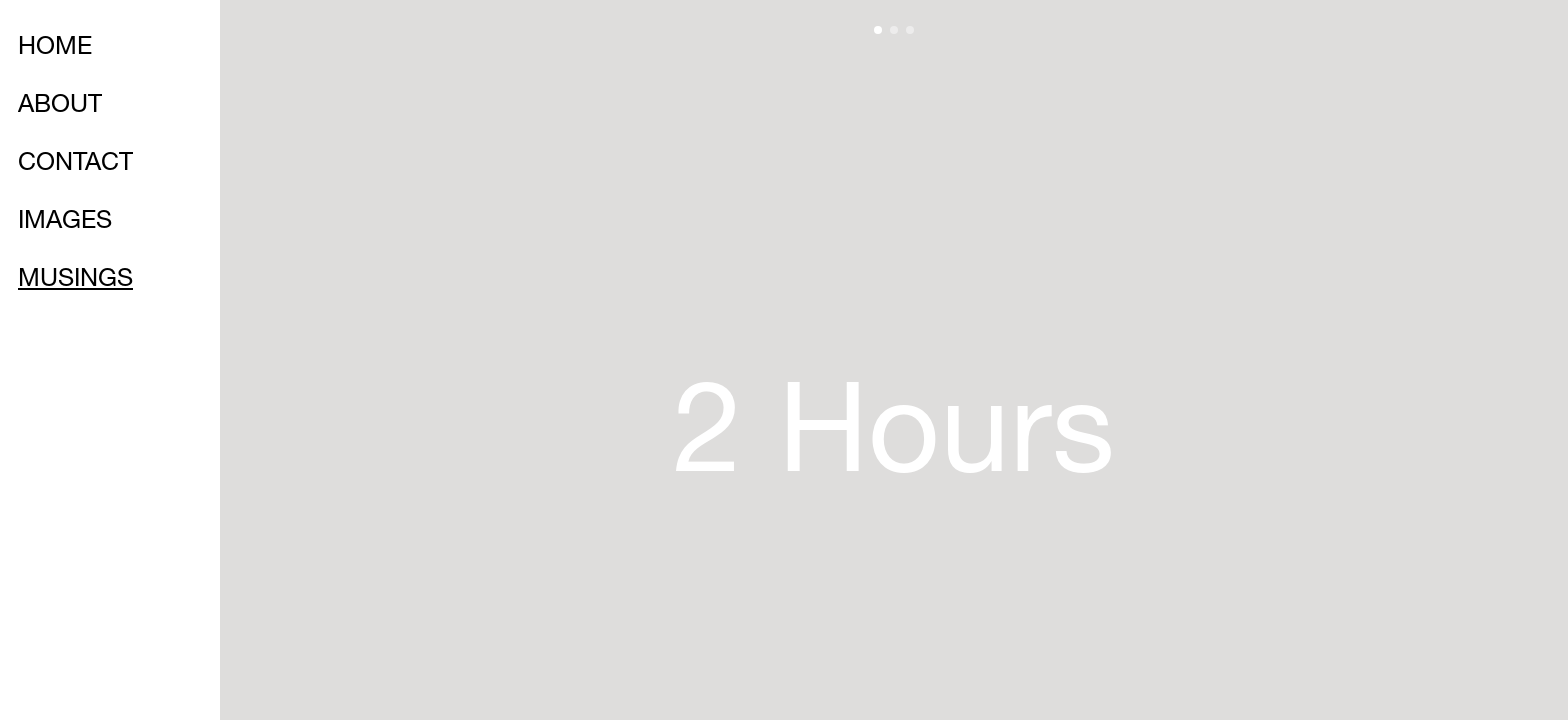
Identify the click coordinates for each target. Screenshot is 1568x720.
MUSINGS (75, 280)
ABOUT (60, 106)
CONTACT (75, 164)
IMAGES (65, 222)
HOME (55, 48)
